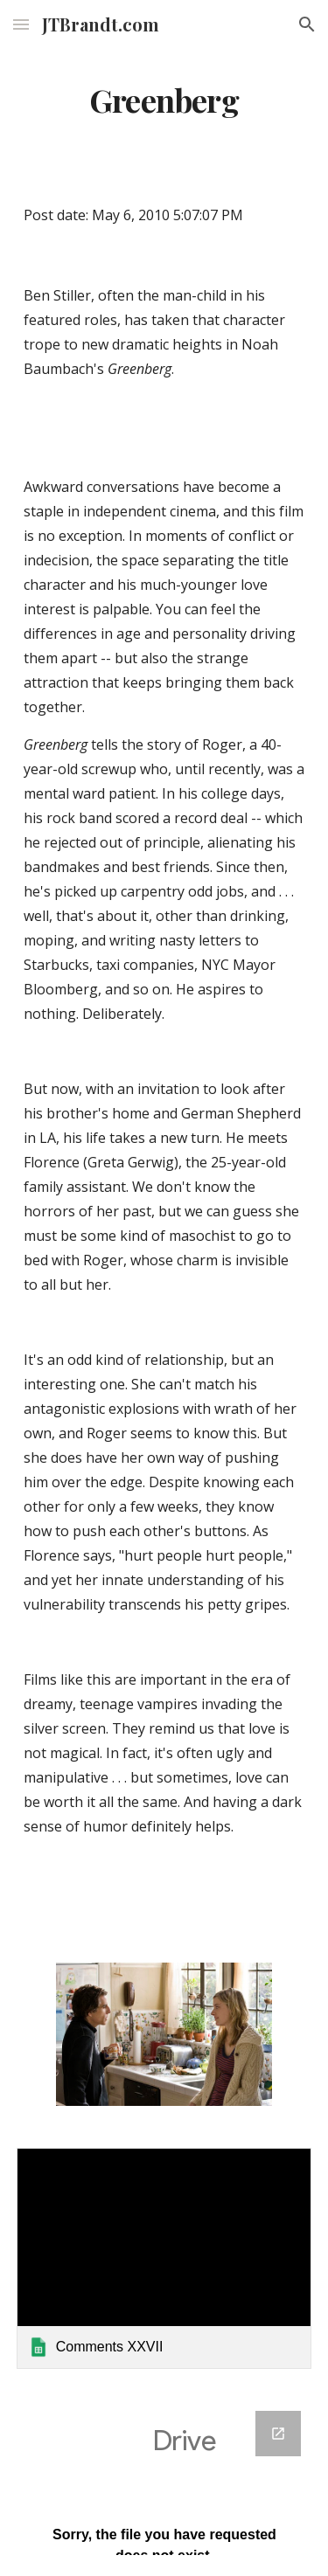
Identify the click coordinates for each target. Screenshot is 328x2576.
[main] (164, 100)
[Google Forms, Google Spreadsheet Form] (164, 2483)
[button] (21, 24)
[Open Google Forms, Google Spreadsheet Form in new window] (278, 2433)
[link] (164, 2258)
